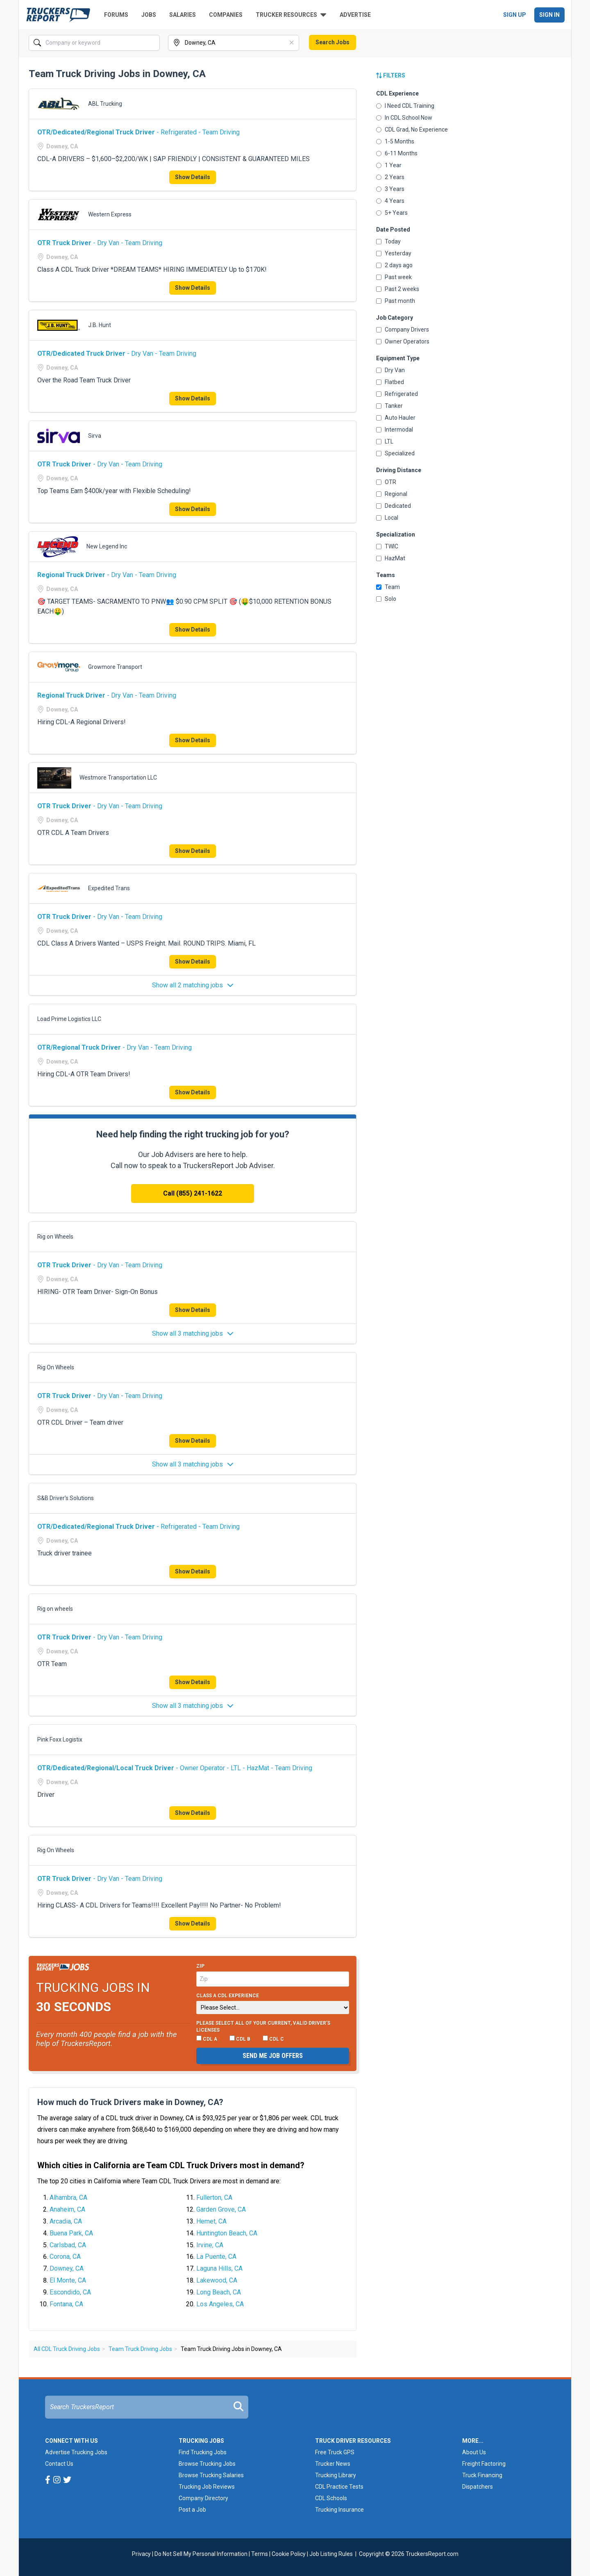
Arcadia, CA (66, 2221)
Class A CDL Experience (227, 1996)
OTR (386, 482)
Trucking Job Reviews (207, 2486)
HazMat (390, 558)
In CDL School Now (404, 117)
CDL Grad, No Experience (412, 129)
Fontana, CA (66, 2304)
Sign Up (514, 14)
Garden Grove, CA (221, 2209)
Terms (259, 2554)
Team (388, 587)
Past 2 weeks (397, 289)
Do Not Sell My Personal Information (200, 2554)
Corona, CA (65, 2256)
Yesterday (393, 253)
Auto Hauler (395, 417)
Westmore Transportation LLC (118, 777)
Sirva (94, 435)
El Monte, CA (68, 2280)
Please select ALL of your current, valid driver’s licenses (263, 2026)
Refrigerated (397, 394)
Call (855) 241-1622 (192, 1193)
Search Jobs (332, 42)
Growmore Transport (115, 667)
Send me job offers (273, 2056)
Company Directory (203, 2498)
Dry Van (390, 370)
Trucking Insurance (339, 2509)
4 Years (390, 201)
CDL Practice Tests (339, 2486)
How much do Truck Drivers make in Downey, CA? (130, 2102)
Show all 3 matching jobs (193, 1333)
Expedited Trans (109, 888)
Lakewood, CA (216, 2280)
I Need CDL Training (405, 105)
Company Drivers (402, 329)
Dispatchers (477, 2486)
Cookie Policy (289, 2554)
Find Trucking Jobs (203, 2452)
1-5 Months (395, 141)
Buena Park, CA (71, 2233)
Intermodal (394, 429)
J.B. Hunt (99, 325)
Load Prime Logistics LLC (69, 1019)
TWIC (387, 546)
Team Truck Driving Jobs (140, 2349)
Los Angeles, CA (220, 2304)
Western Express (110, 214)
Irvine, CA (209, 2245)
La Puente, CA (216, 2256)
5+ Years (392, 212)
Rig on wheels (55, 1608)
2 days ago (394, 265)
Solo (386, 599)
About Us (474, 2452)
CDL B (239, 2038)
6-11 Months (397, 153)
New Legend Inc (106, 546)
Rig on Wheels (55, 1236)
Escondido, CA (70, 2292)
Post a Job (192, 2509)
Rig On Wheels (55, 1367)
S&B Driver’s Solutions (65, 1498)
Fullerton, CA (214, 2197)
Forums (116, 14)
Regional (391, 494)
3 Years (390, 189)
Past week (394, 277)
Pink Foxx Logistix (59, 1739)
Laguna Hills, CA (219, 2268)
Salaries (182, 14)
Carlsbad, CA (68, 2245)
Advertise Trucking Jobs (76, 2452)
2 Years (390, 177)
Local (387, 517)
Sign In (549, 14)
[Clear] (292, 43)
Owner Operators (402, 341)
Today (388, 241)
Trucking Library (335, 2475)
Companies (226, 14)
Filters (390, 75)
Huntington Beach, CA (226, 2233)
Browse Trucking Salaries (211, 2475)
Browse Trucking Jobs (207, 2463)
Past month (395, 301)
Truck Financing (482, 2475)
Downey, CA (67, 2268)
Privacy (141, 2554)
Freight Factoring (484, 2463)
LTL (384, 441)
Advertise (355, 14)
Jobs (148, 14)
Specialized (395, 453)
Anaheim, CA (67, 2209)
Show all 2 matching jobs (193, 985)
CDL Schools (331, 2498)
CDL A (206, 2038)
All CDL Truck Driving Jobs (67, 2349)
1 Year (389, 165)
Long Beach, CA (218, 2292)
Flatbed (390, 382)
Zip (200, 1966)
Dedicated (393, 505)
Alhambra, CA (68, 2197)
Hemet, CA (211, 2221)
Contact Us (59, 2463)
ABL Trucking (105, 103)
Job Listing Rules (331, 2554)
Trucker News (332, 2463)
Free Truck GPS (334, 2452)
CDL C (273, 2038)
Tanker (389, 405)
